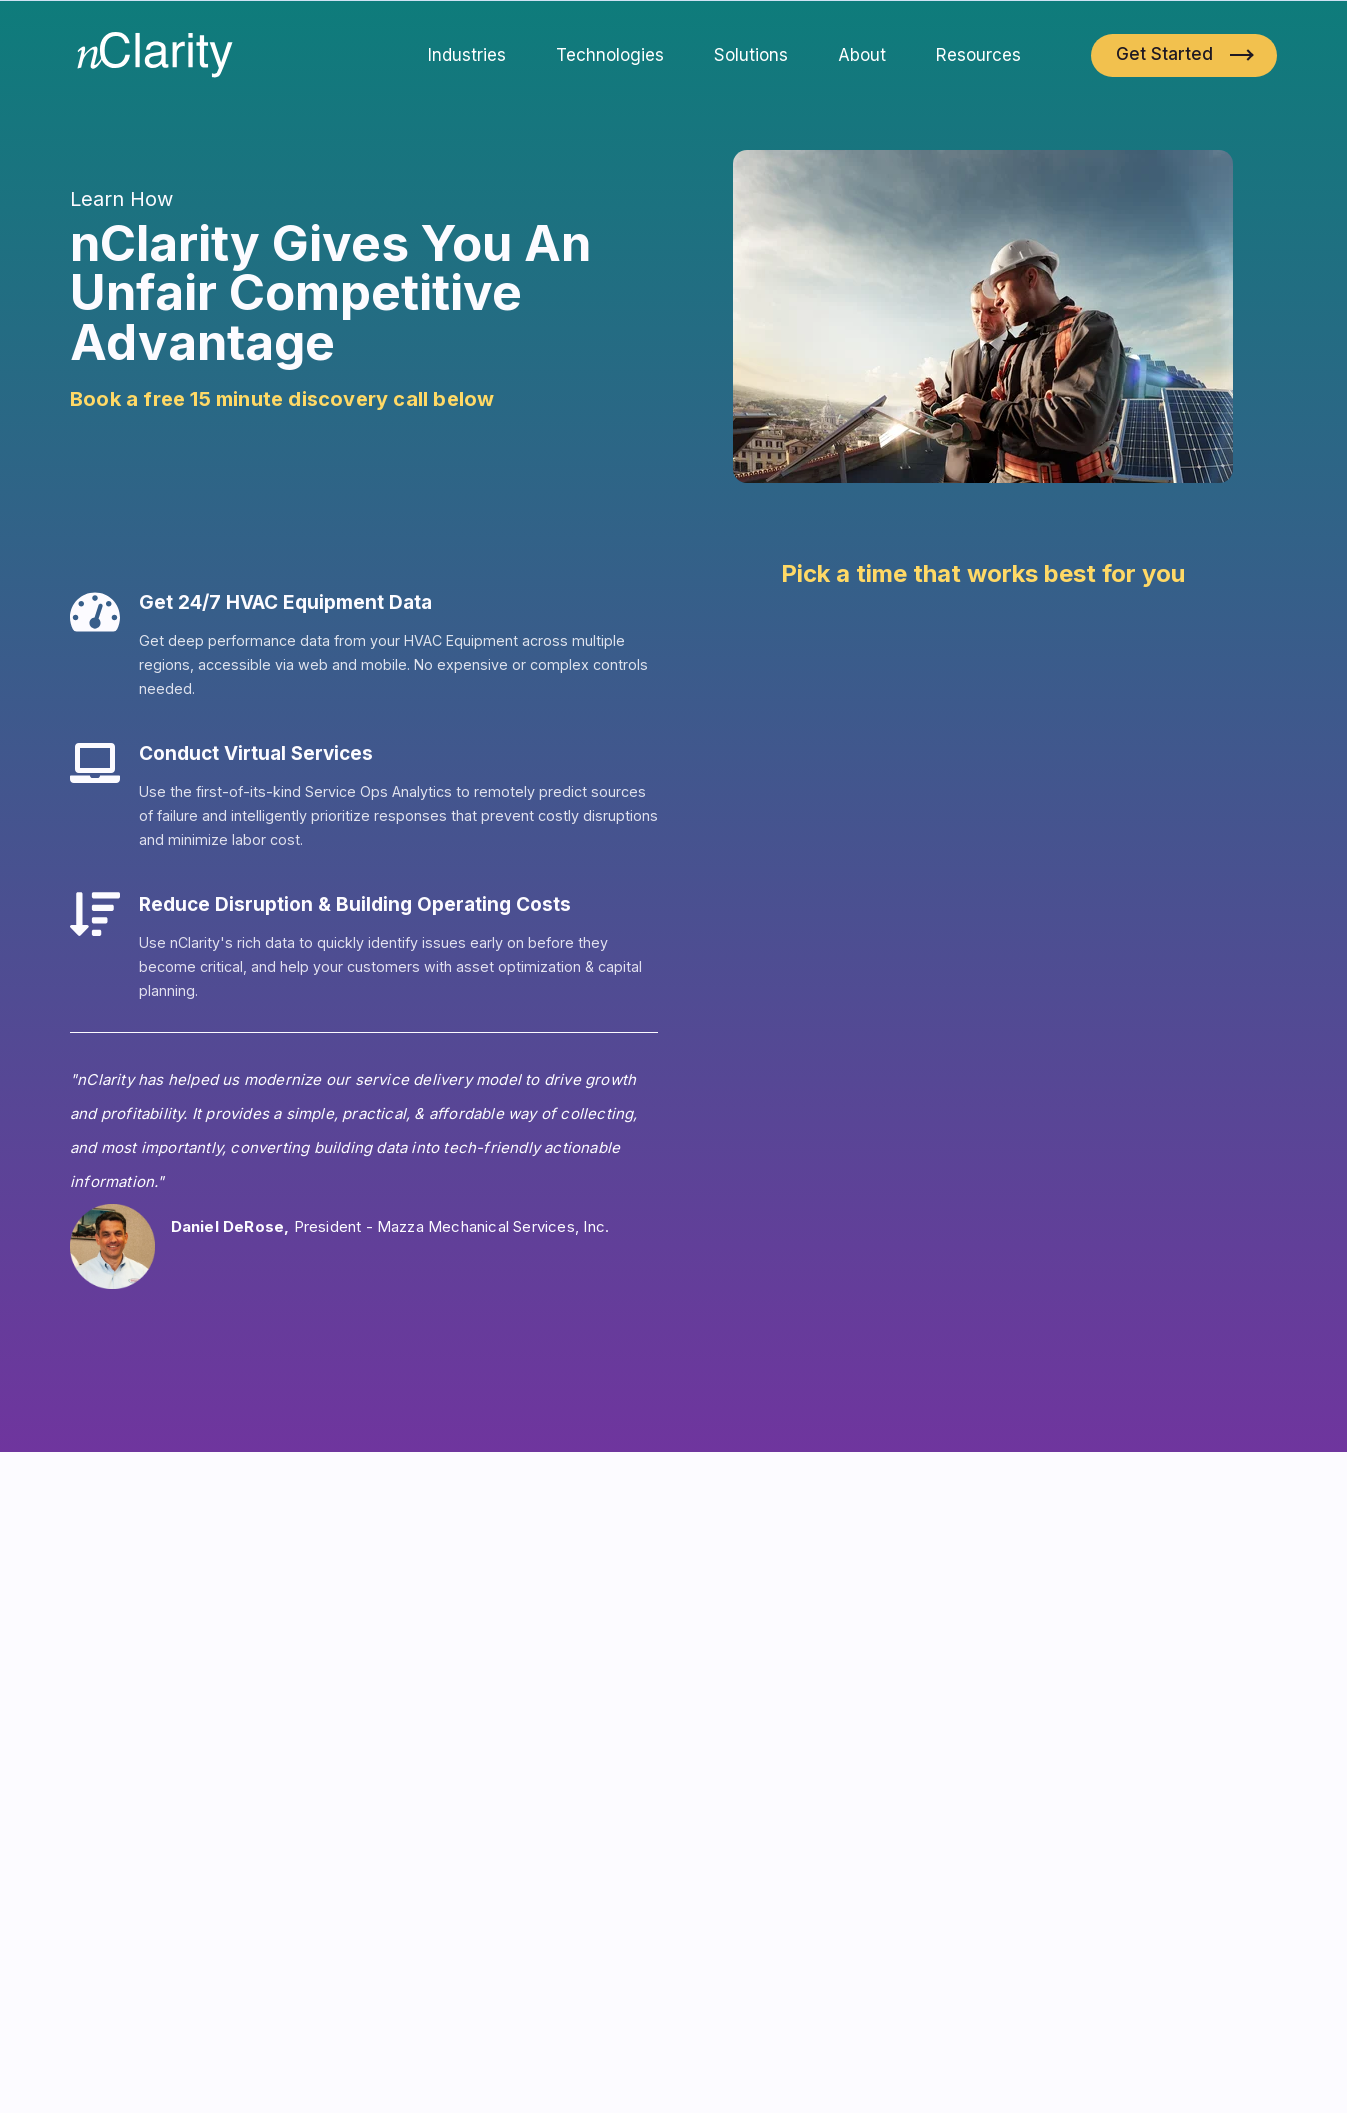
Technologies (610, 55)
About (862, 55)
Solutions (751, 55)
